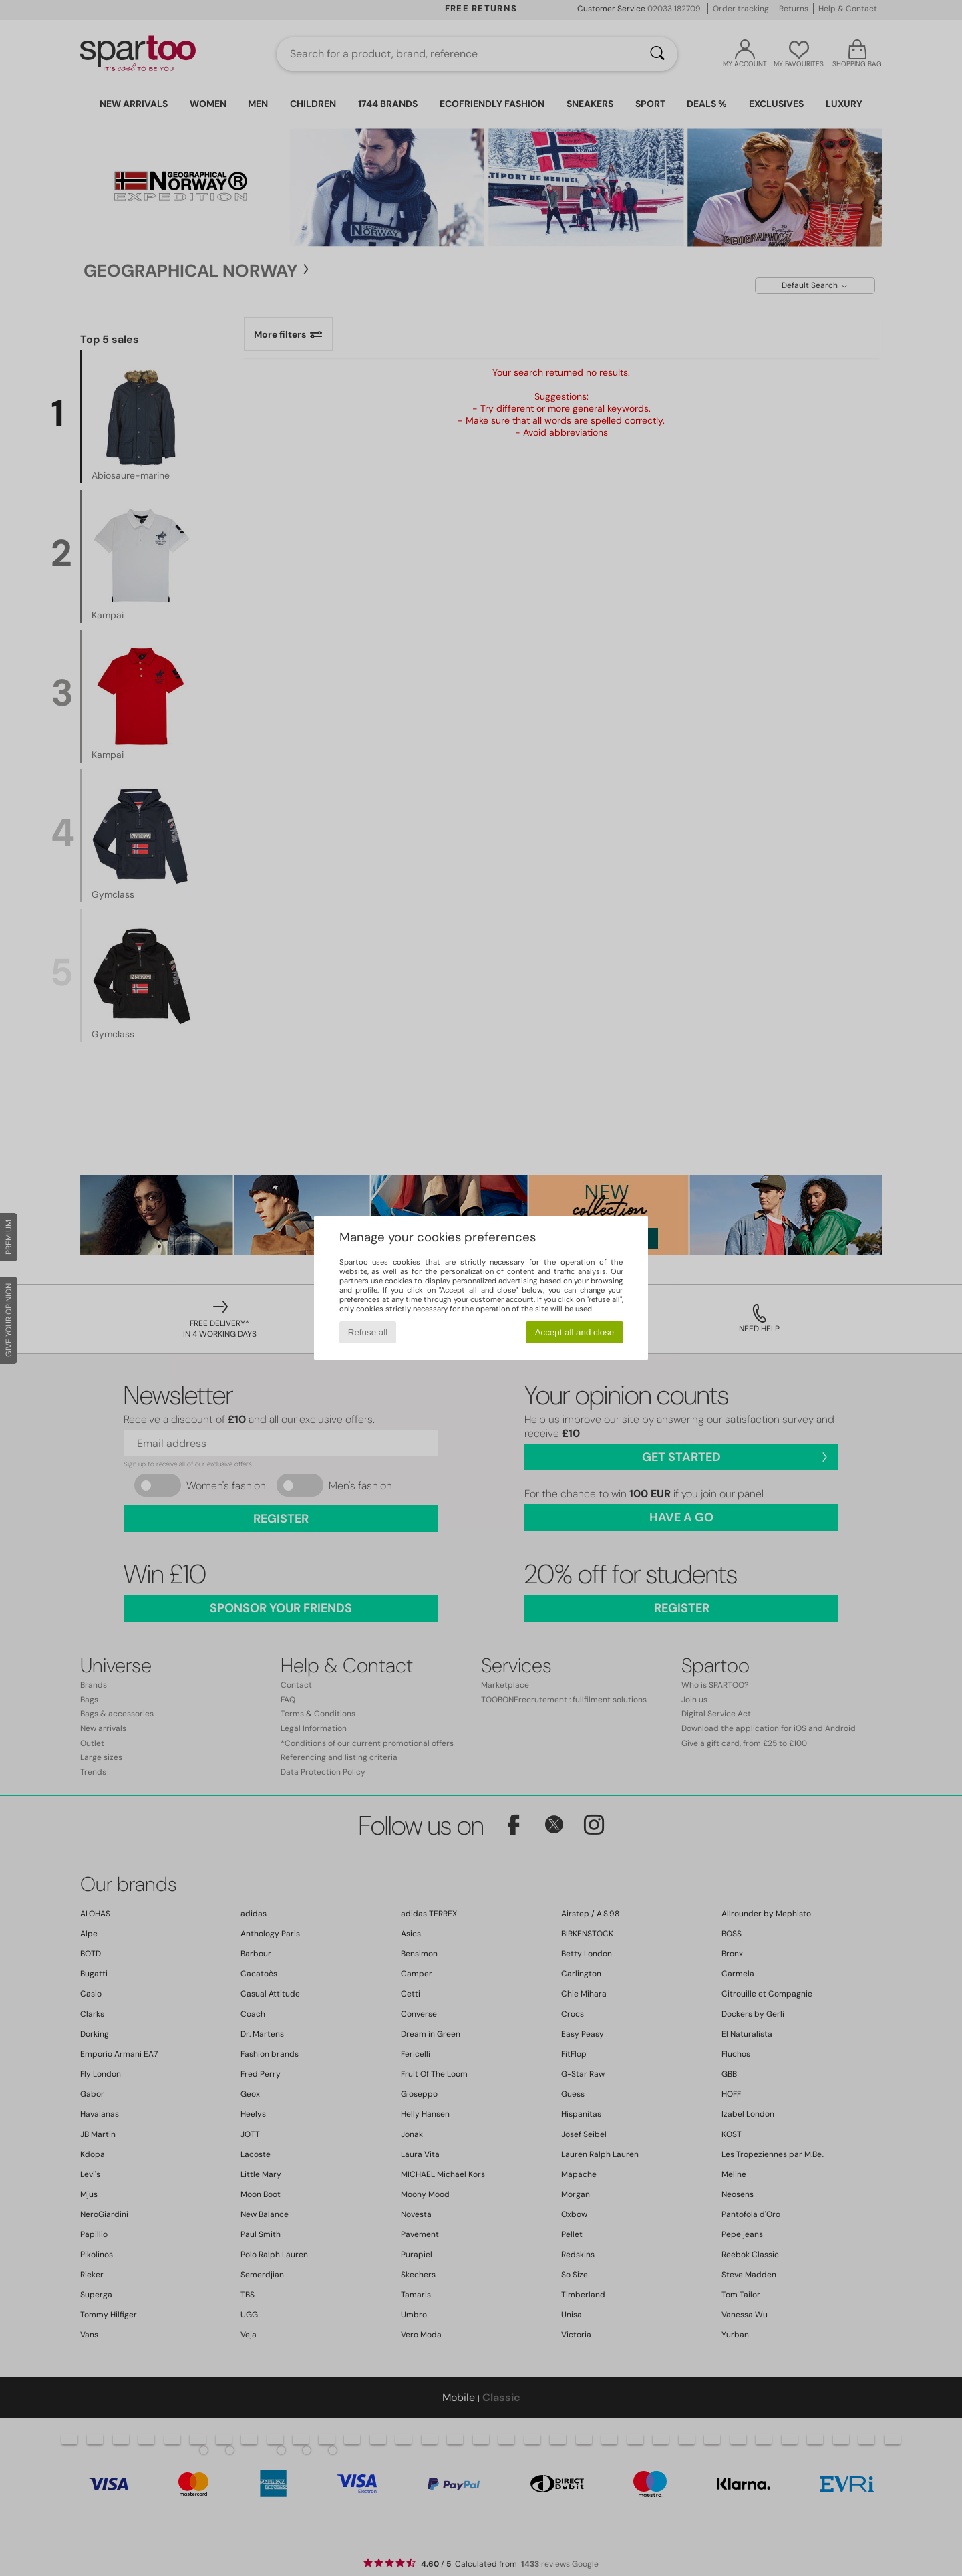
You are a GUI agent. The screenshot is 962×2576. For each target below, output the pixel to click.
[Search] (657, 54)
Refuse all (367, 1332)
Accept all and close (575, 1332)
